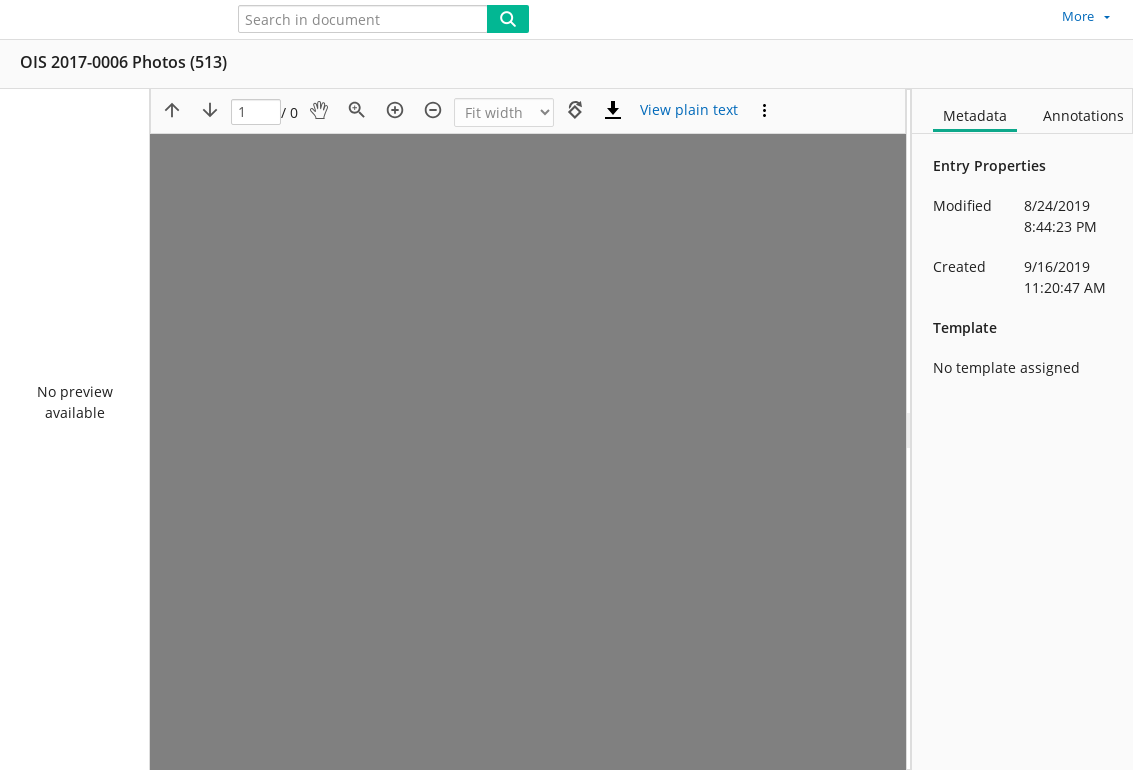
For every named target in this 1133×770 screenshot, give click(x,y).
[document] (1022, 429)
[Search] (508, 19)
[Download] (613, 110)
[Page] (256, 112)
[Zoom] (504, 112)
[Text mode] (689, 110)
